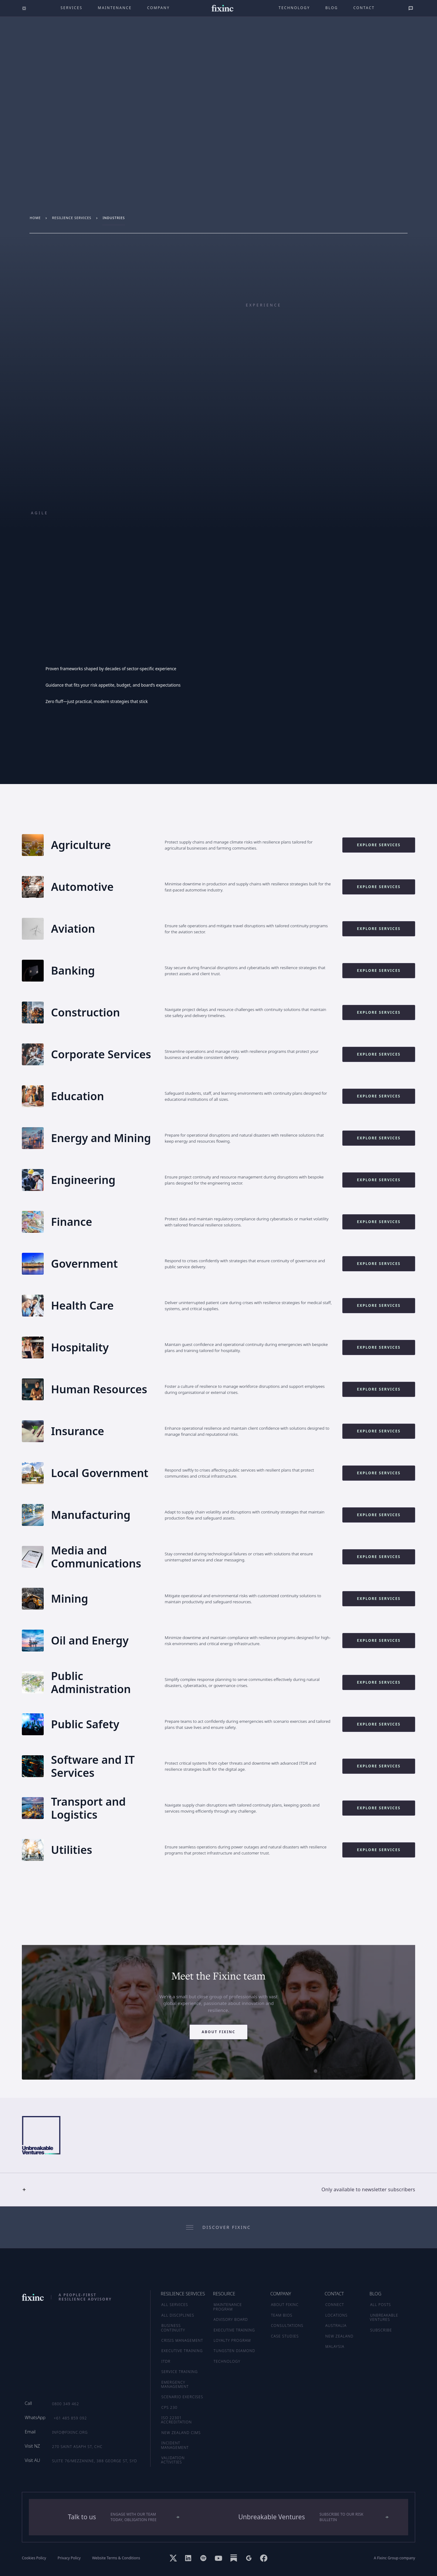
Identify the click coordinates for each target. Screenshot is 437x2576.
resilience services (72, 217)
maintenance (115, 7)
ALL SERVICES (174, 2304)
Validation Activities (173, 2460)
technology (294, 7)
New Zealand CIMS (181, 2432)
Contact (363, 7)
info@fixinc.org (70, 2432)
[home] (222, 8)
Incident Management (175, 2445)
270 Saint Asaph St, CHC (77, 2446)
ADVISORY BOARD (231, 2319)
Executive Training (182, 2350)
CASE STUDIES (285, 2336)
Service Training (179, 2371)
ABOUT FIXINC (285, 2304)
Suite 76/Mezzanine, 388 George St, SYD (94, 2460)
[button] (218, 2189)
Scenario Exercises (182, 2396)
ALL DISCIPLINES (177, 2315)
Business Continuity (173, 2327)
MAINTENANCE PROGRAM (227, 2306)
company (158, 7)
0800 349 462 (65, 2403)
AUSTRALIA (336, 2325)
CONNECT (334, 2304)
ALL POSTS (380, 2304)
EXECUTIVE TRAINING (234, 2330)
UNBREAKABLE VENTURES (384, 2317)
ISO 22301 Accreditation (176, 2420)
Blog (331, 7)
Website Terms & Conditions (116, 2558)
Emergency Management (175, 2384)
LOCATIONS (336, 2315)
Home (35, 217)
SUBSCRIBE (381, 2330)
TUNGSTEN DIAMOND (234, 2350)
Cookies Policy (34, 2558)
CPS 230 (169, 2407)
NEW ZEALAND (339, 2336)
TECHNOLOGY (227, 2361)
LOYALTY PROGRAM (232, 2340)
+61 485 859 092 (70, 2418)
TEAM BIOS (282, 2315)
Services (72, 7)
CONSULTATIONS (287, 2325)
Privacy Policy (69, 2558)
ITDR (166, 2361)
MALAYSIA (334, 2346)
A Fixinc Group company (394, 2558)
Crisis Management (182, 2340)
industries (114, 217)
